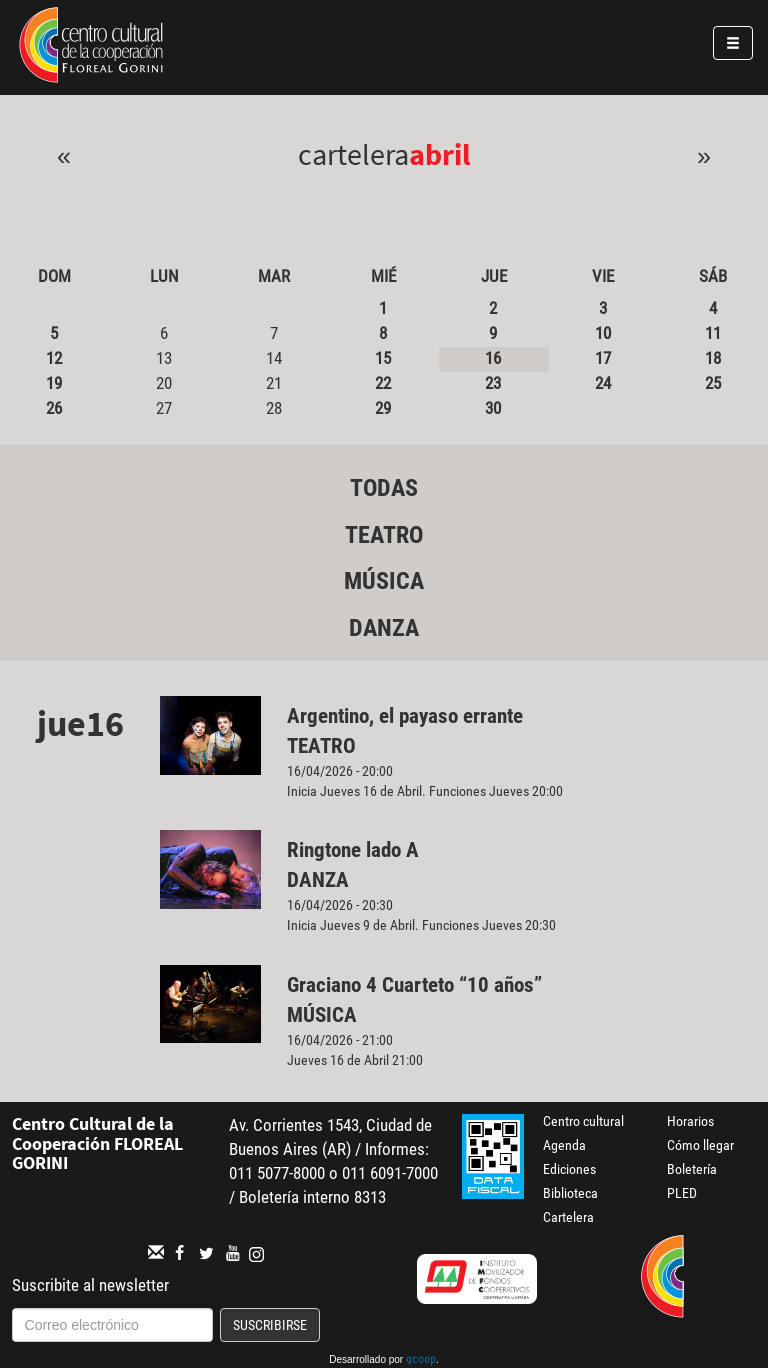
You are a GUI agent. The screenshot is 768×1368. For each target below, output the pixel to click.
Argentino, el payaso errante (405, 716)
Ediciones (569, 1169)
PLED (682, 1193)
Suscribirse (270, 1325)
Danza (384, 628)
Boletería (692, 1169)
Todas (384, 488)
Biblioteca (570, 1193)
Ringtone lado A (353, 850)
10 (603, 333)
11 (713, 333)
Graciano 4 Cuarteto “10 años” (414, 985)
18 (713, 358)
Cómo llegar (700, 1145)
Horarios (690, 1121)
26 (54, 408)
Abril (440, 154)
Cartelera (568, 1217)
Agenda (564, 1145)
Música (384, 581)
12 (54, 358)
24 (603, 383)
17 (603, 358)
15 (383, 358)
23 (493, 383)
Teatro (384, 535)
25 (713, 383)
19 (54, 383)
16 (493, 358)
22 (383, 383)
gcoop (421, 1361)
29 (383, 408)
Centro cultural (583, 1121)
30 (493, 408)
